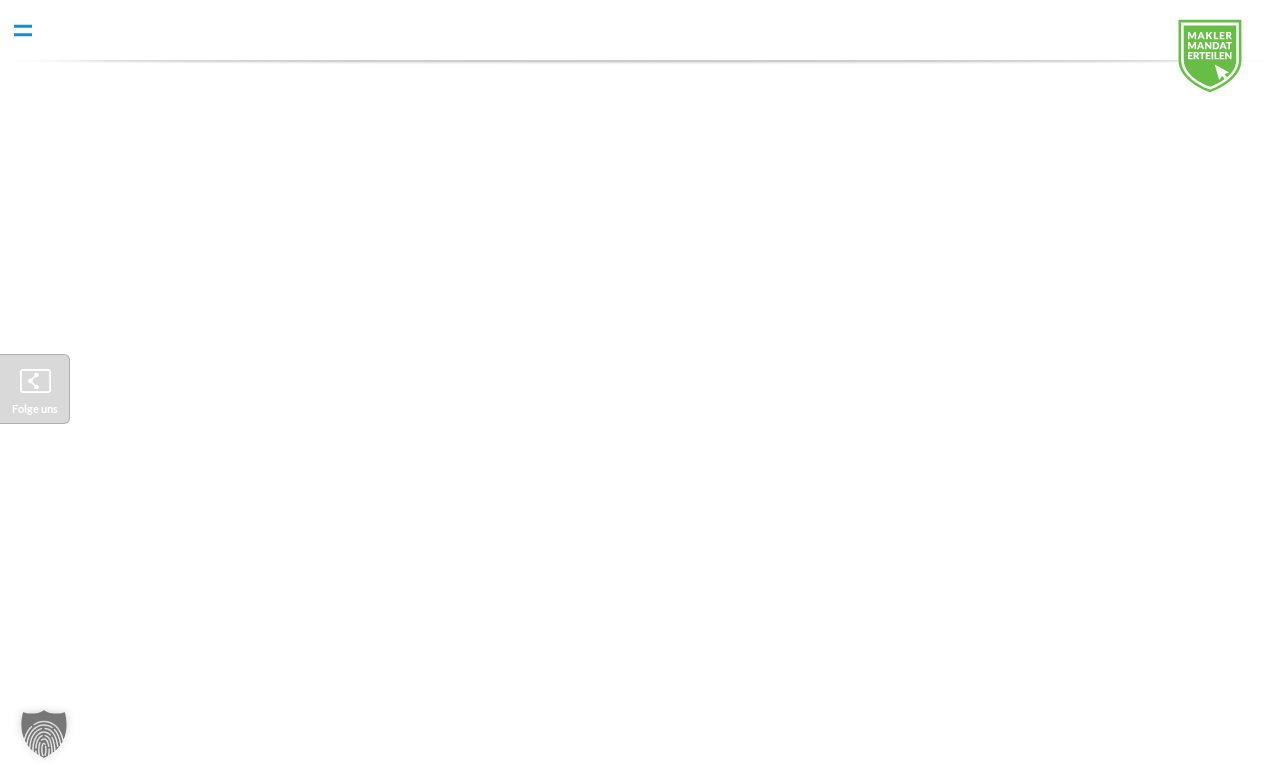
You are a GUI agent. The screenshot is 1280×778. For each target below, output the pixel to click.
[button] (44, 734)
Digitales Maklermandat (1224, 65)
